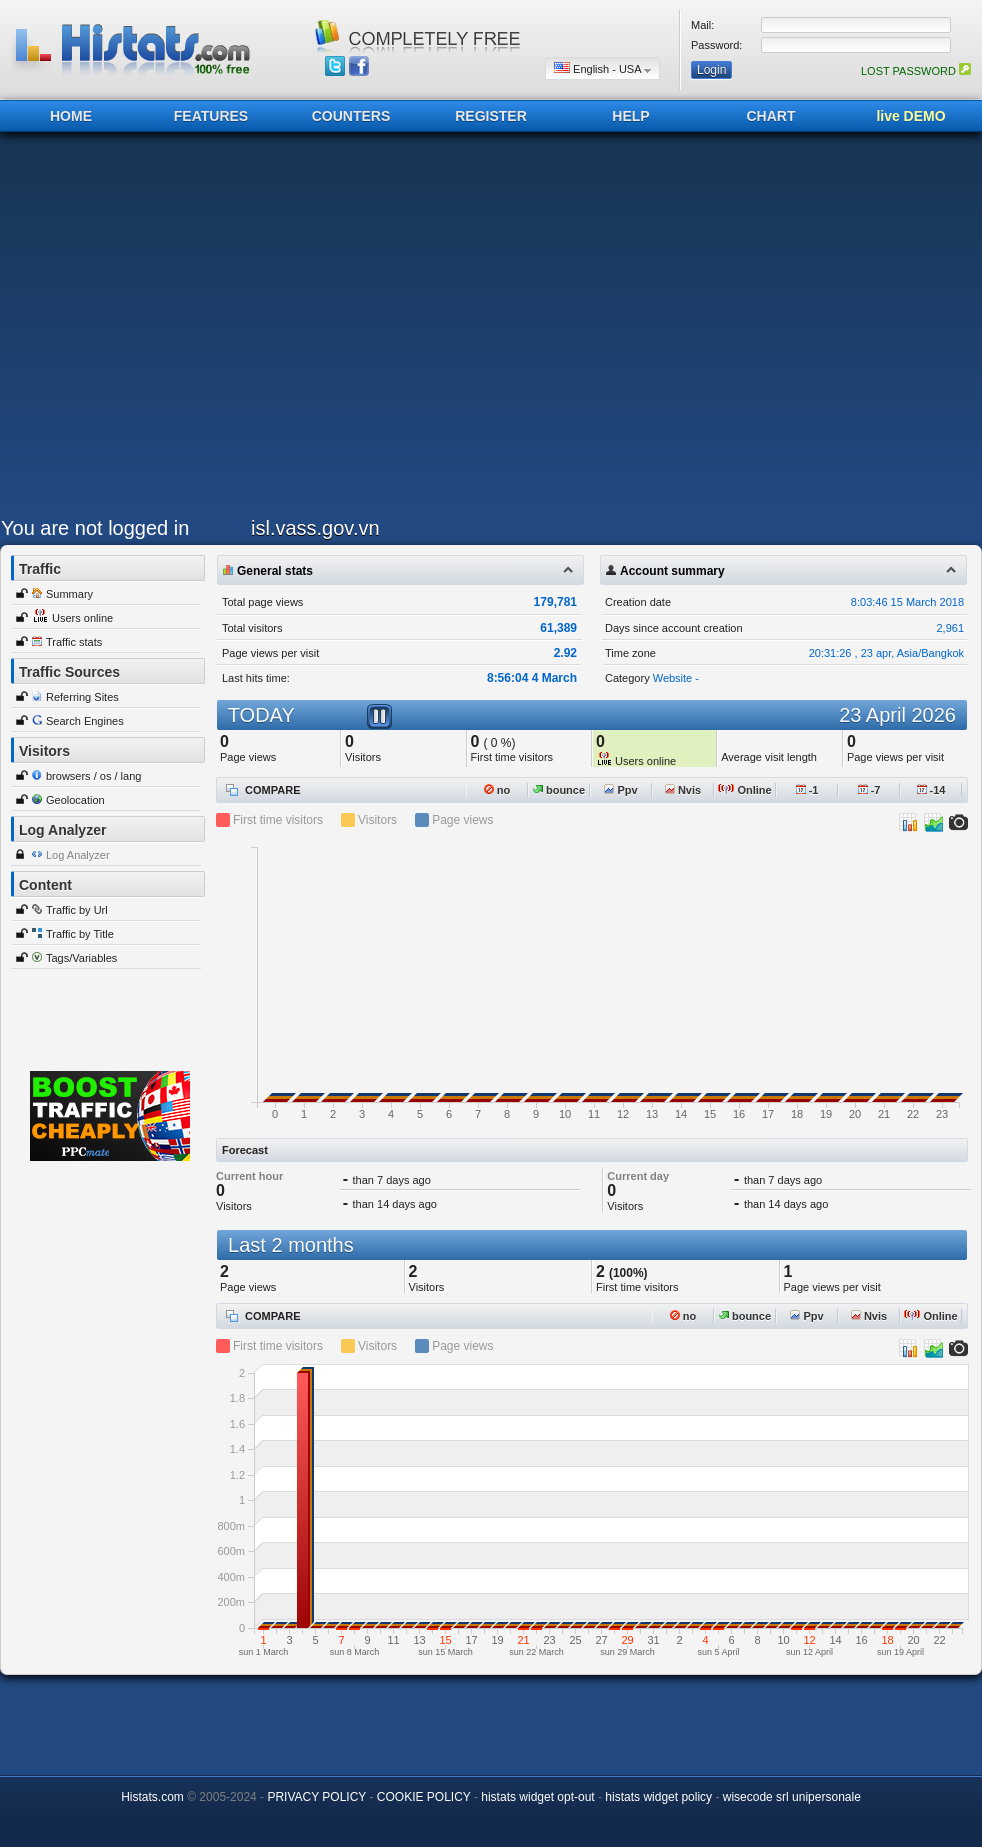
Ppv (620, 790)
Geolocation (75, 800)
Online (744, 790)
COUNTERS (351, 116)
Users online (82, 618)
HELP (630, 116)
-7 (869, 790)
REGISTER (491, 116)
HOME (71, 116)
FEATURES (211, 116)
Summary (69, 594)
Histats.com (152, 1797)
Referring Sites (82, 697)
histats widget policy (658, 1797)
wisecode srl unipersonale (792, 1797)
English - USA (602, 68)
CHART (771, 116)
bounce (559, 790)
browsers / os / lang (93, 776)
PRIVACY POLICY (316, 1797)
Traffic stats (74, 642)
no (497, 790)
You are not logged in (95, 528)
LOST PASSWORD (916, 71)
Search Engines (85, 721)
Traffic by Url (77, 910)
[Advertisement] (188, 329)
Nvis (683, 790)
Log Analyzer (78, 855)
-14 (931, 790)
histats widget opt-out (537, 1797)
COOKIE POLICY (424, 1797)
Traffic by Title (80, 934)
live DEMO (910, 116)
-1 (807, 790)
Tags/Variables (81, 958)
